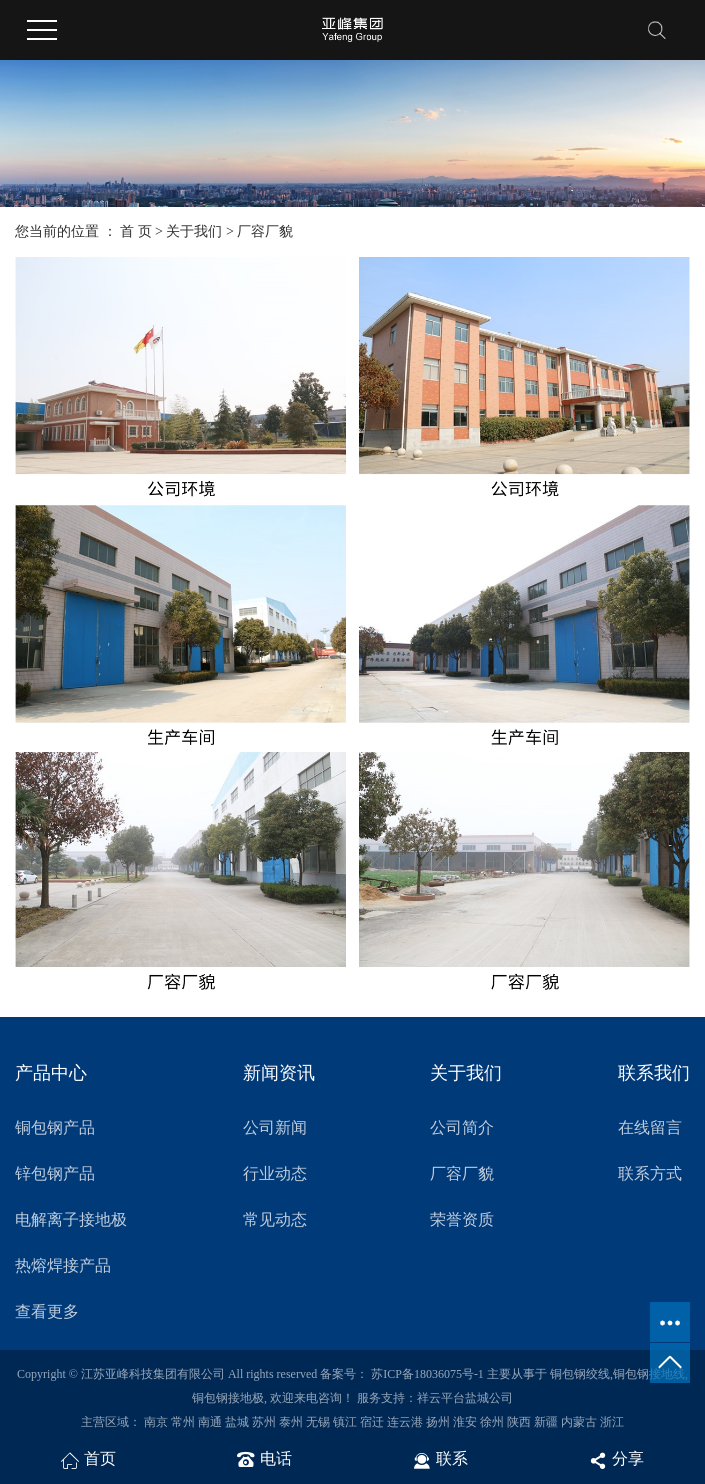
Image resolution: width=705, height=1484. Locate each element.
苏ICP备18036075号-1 (427, 1374)
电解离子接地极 (71, 1219)
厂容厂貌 (462, 1173)
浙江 (612, 1422)
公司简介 (462, 1127)
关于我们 (194, 231)
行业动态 (275, 1173)
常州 (183, 1422)
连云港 (405, 1422)
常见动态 (275, 1219)
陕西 (519, 1422)
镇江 (345, 1422)
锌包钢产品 (55, 1173)
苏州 (264, 1422)
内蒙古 (579, 1422)
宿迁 (372, 1422)
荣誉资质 (462, 1219)
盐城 (237, 1422)
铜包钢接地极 (228, 1398)
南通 (210, 1422)
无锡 (318, 1422)
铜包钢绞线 (580, 1374)
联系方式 (650, 1173)
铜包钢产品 (55, 1127)
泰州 (291, 1422)
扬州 (438, 1422)
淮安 (465, 1422)
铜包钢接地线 (649, 1374)
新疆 (546, 1422)
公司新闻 (275, 1127)
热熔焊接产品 (63, 1265)
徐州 (492, 1422)
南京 (156, 1422)
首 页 (136, 231)
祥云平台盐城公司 (465, 1398)
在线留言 (650, 1127)
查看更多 (47, 1311)
